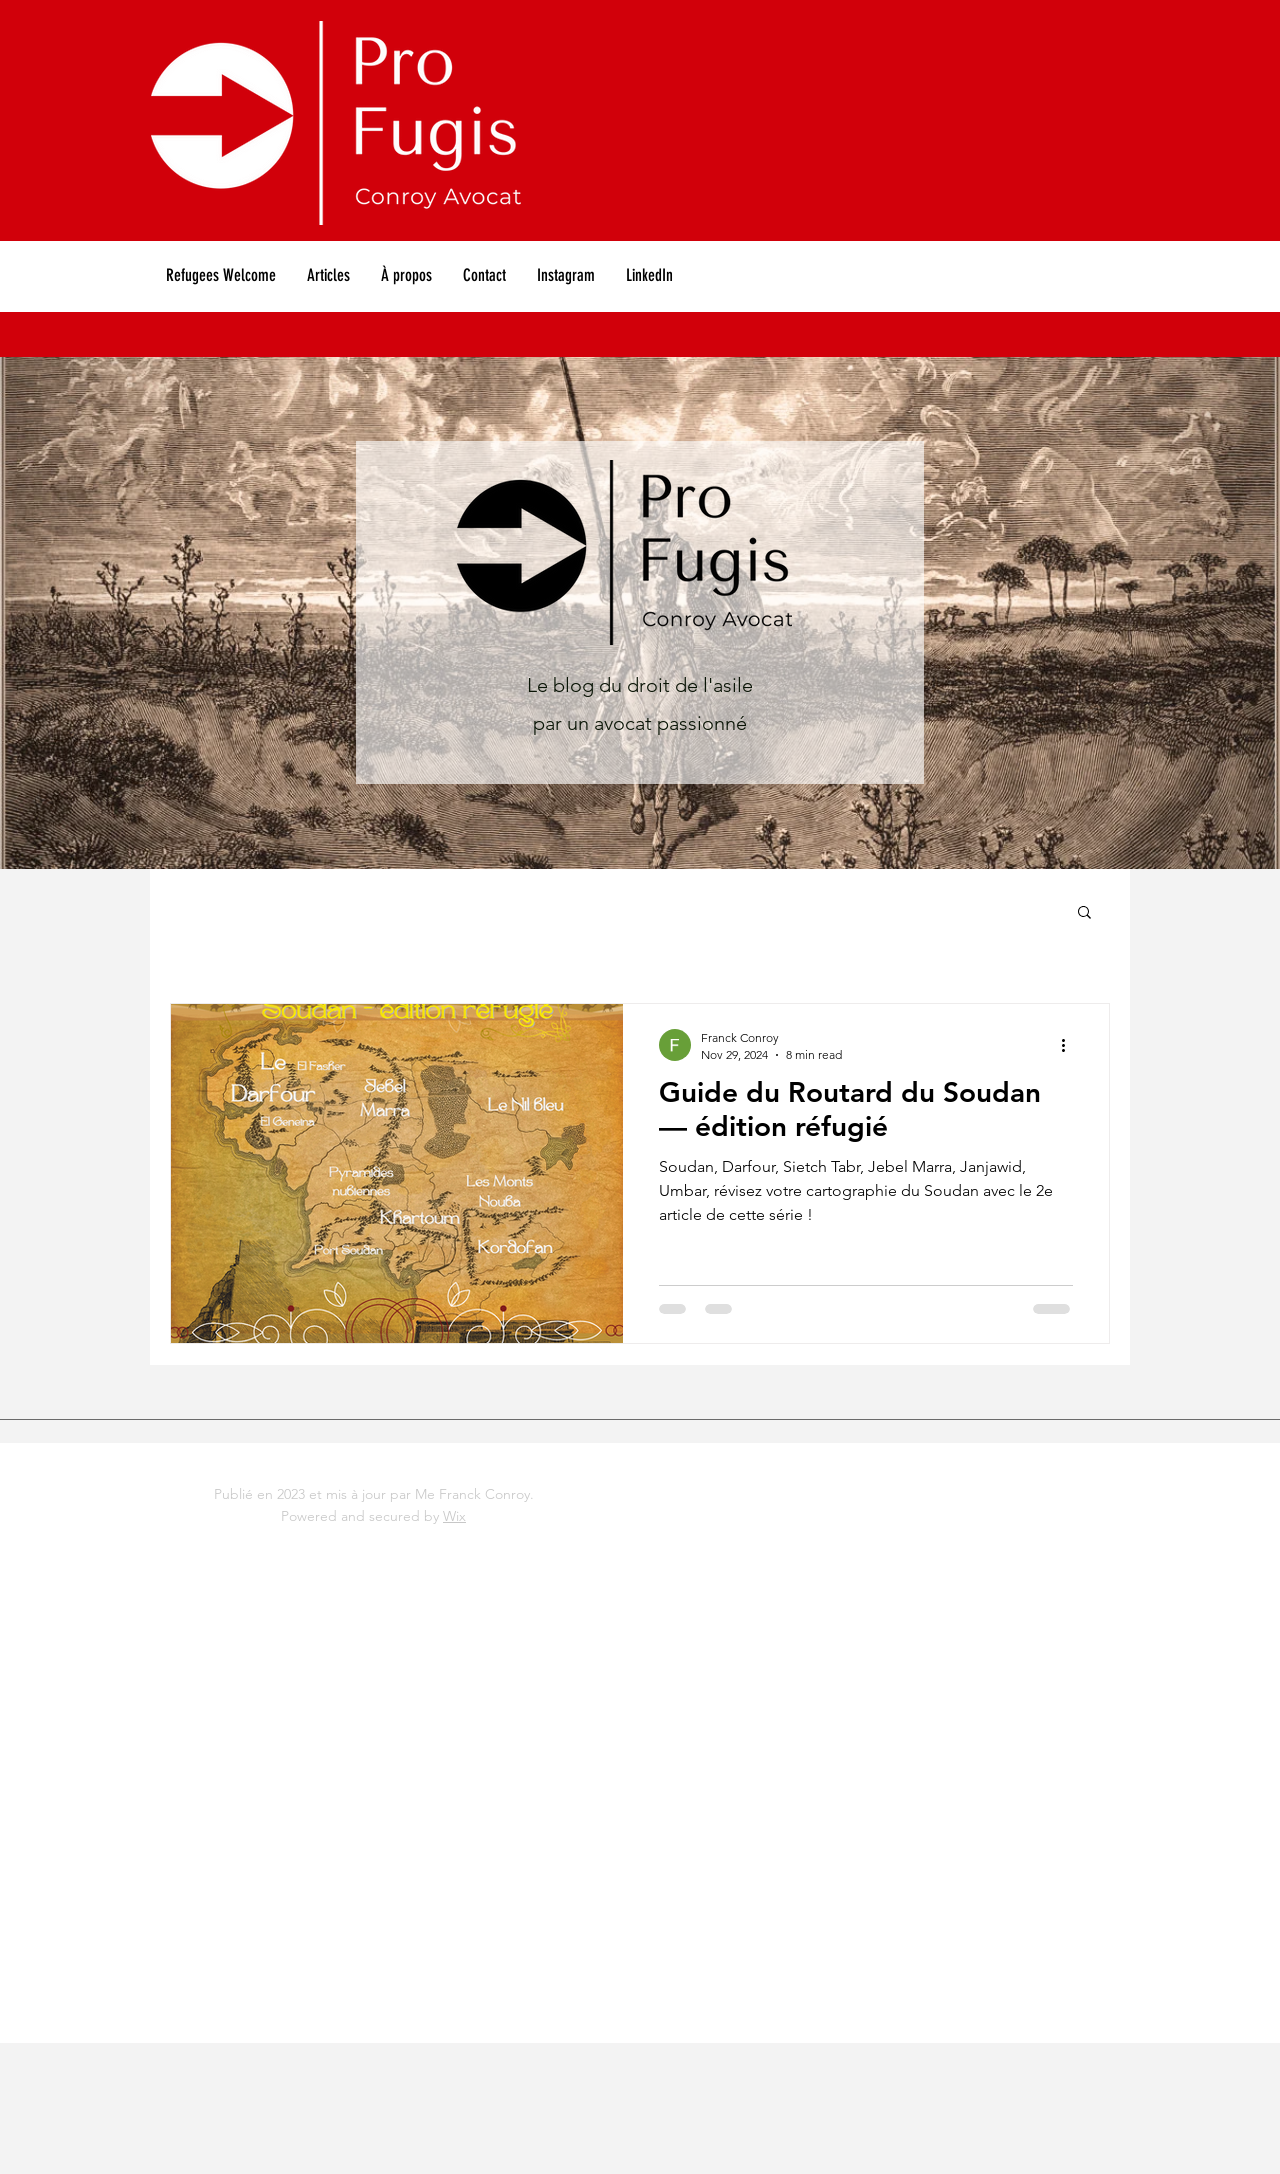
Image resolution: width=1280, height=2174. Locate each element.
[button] (1084, 913)
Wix (454, 1516)
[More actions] (1070, 1045)
